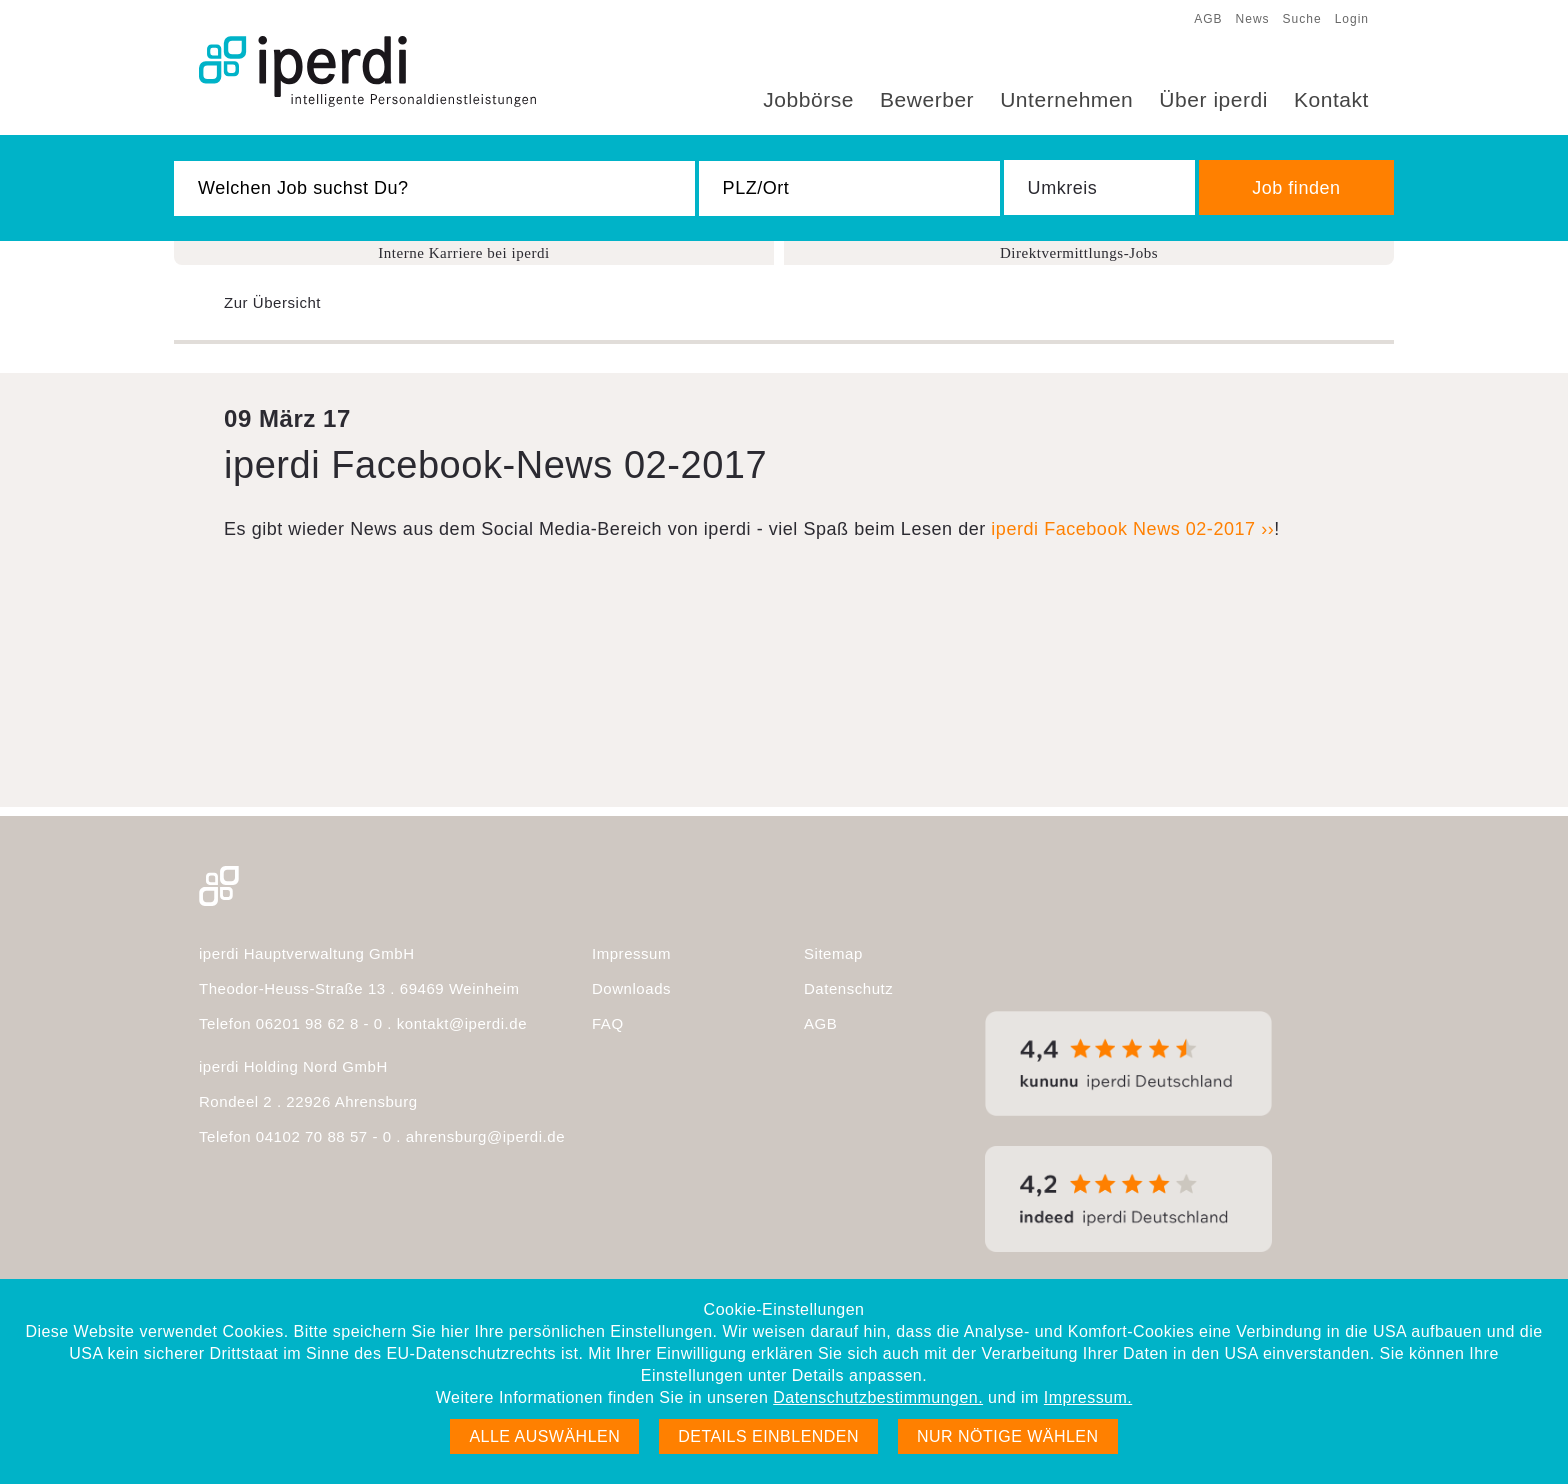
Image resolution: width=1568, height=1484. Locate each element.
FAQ (608, 1023)
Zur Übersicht (272, 302)
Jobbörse (808, 99)
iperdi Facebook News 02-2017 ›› (1132, 529)
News (1253, 19)
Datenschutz (848, 988)
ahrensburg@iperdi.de (485, 1136)
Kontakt (1331, 99)
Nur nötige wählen (1008, 1436)
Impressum (631, 953)
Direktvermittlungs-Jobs (1079, 253)
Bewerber (927, 99)
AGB (1208, 19)
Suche (1302, 19)
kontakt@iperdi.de (462, 1023)
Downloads (631, 988)
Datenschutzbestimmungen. (878, 1397)
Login (1352, 19)
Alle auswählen (544, 1436)
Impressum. (1088, 1397)
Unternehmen (1066, 99)
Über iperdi (1213, 99)
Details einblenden (768, 1436)
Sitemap (833, 953)
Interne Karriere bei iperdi (464, 253)
